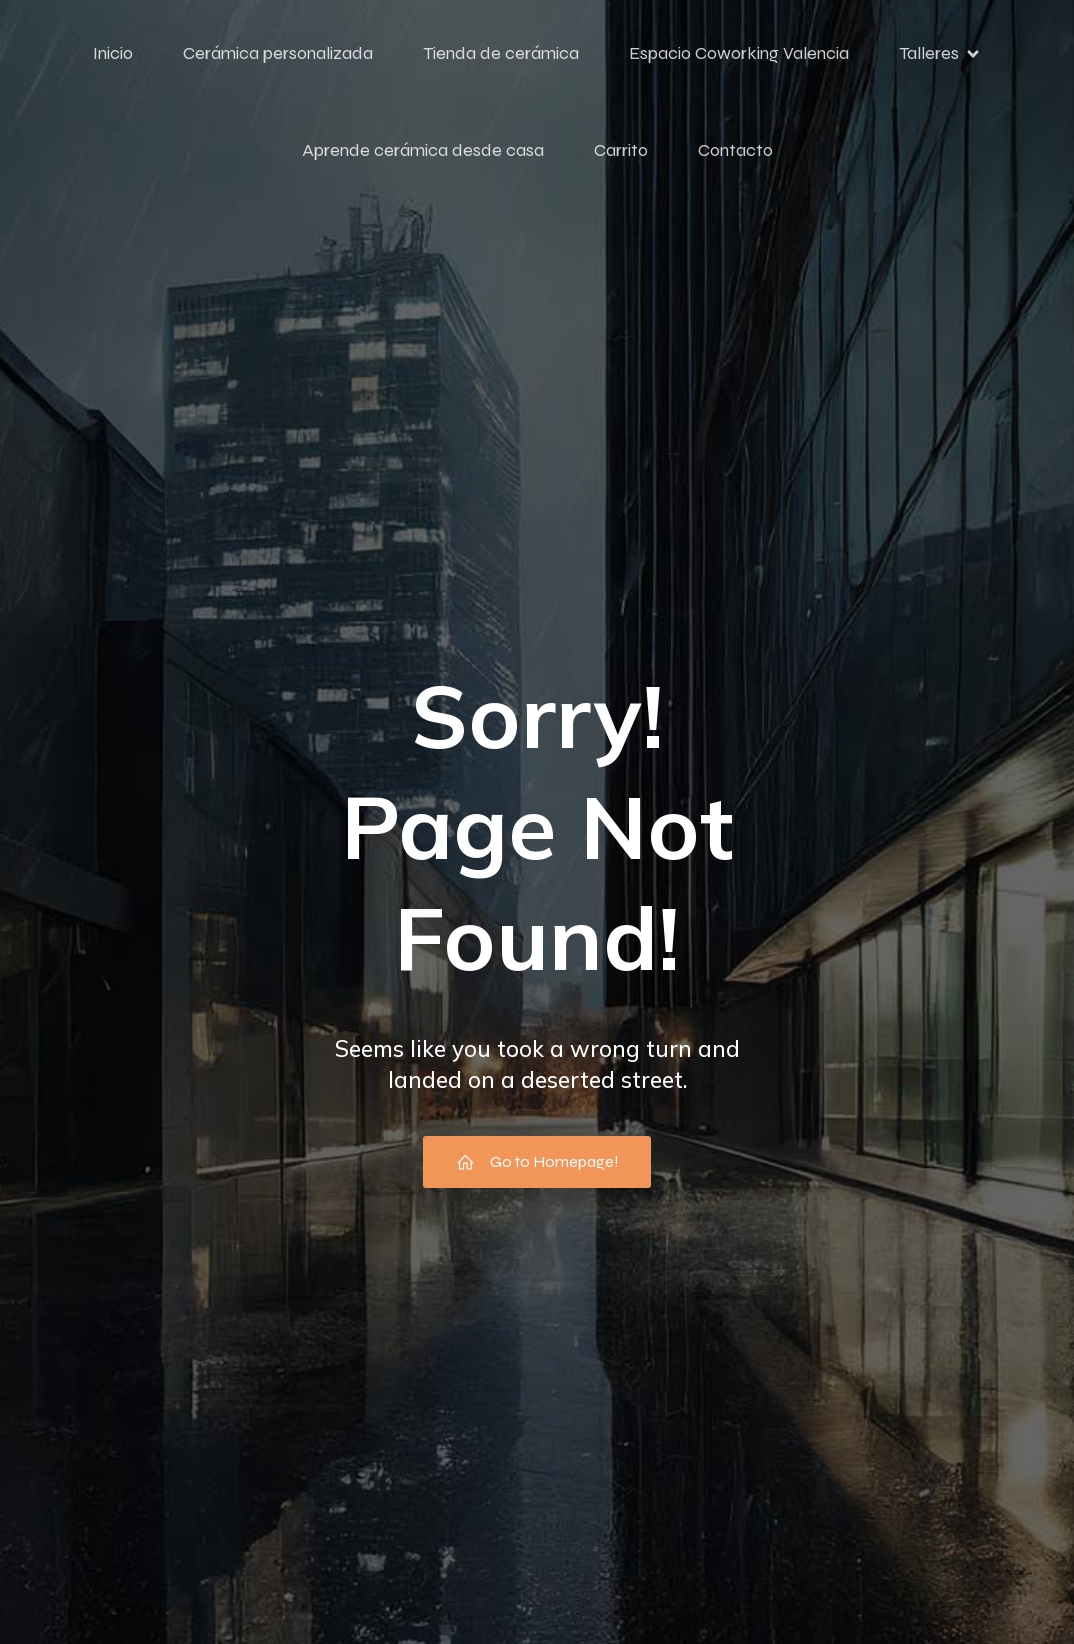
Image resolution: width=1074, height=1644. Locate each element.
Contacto (735, 150)
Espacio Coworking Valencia (739, 53)
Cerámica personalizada (278, 53)
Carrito (621, 150)
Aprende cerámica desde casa (423, 150)
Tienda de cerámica (501, 53)
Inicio (113, 53)
